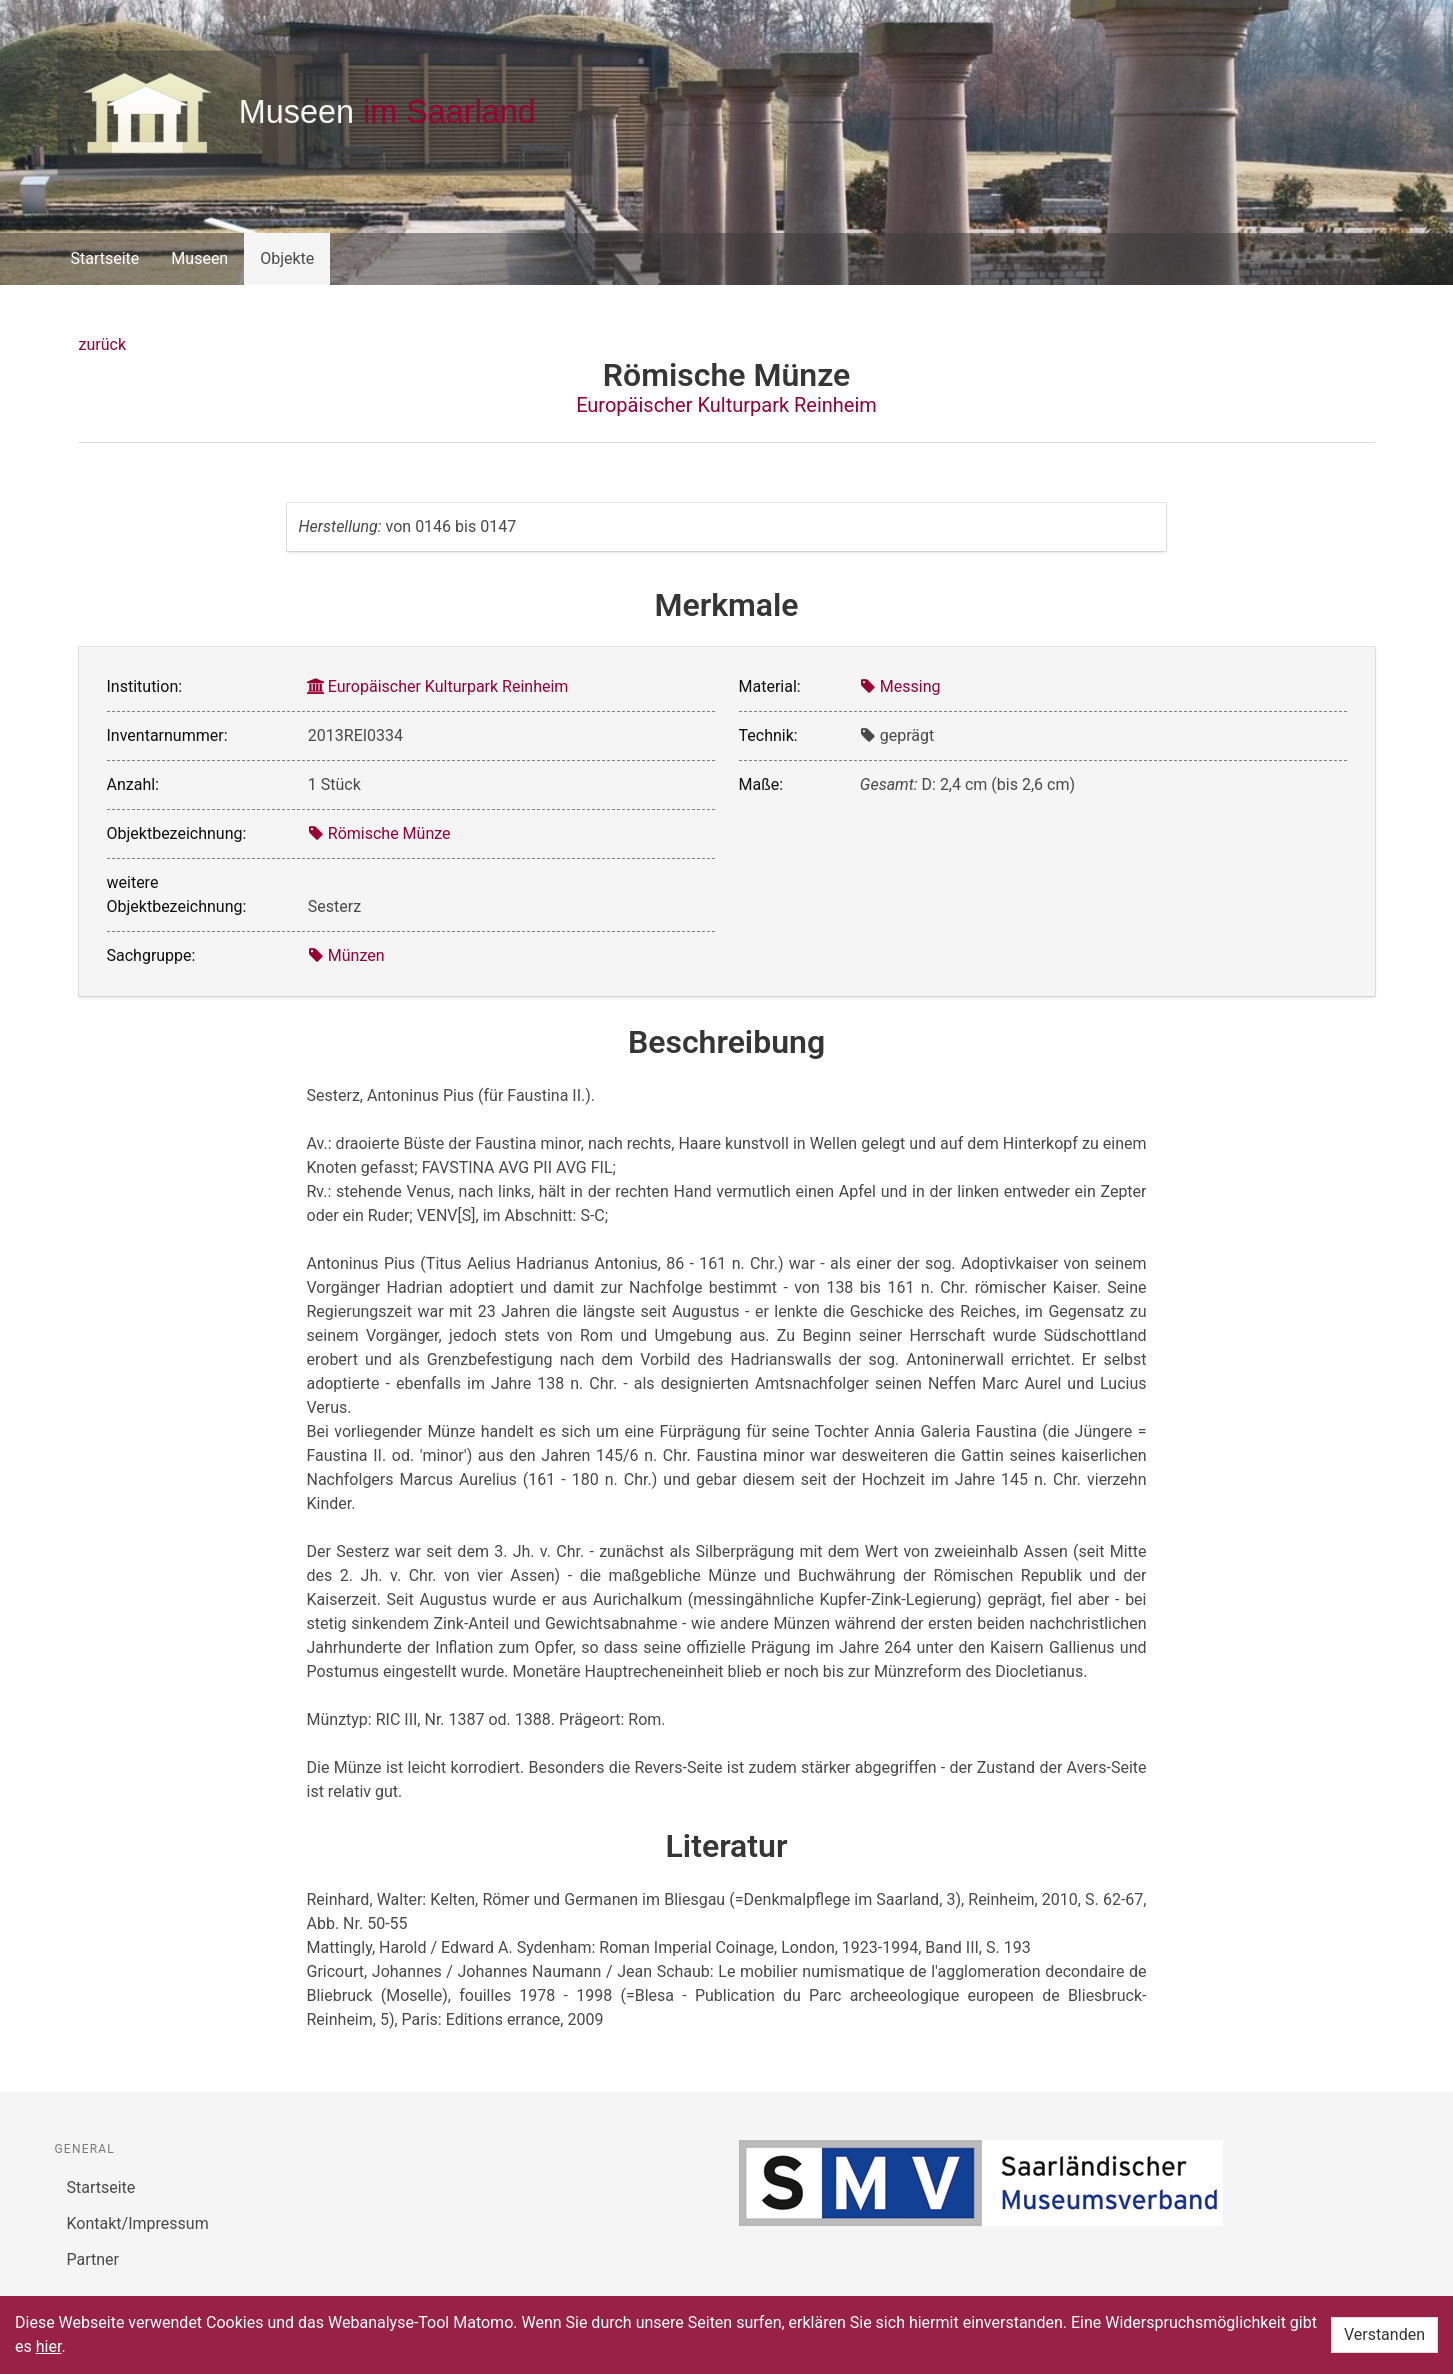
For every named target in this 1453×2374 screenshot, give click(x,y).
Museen (199, 258)
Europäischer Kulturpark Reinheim (726, 405)
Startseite (105, 258)
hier (49, 2346)
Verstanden (1384, 2334)
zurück (102, 344)
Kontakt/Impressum (138, 2223)
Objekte (287, 258)
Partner (93, 2259)
